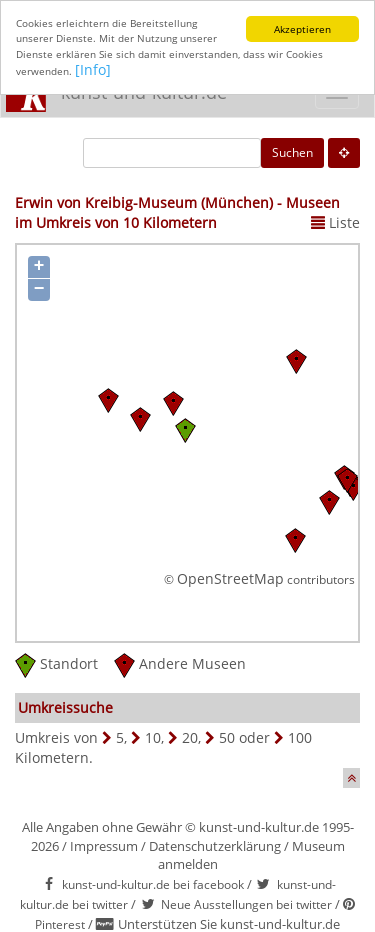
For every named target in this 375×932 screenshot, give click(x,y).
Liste (335, 222)
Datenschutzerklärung (215, 845)
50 (227, 737)
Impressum (104, 845)
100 (300, 737)
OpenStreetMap (230, 577)
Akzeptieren (302, 29)
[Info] (93, 69)
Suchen (292, 152)
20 (190, 737)
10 (153, 737)
